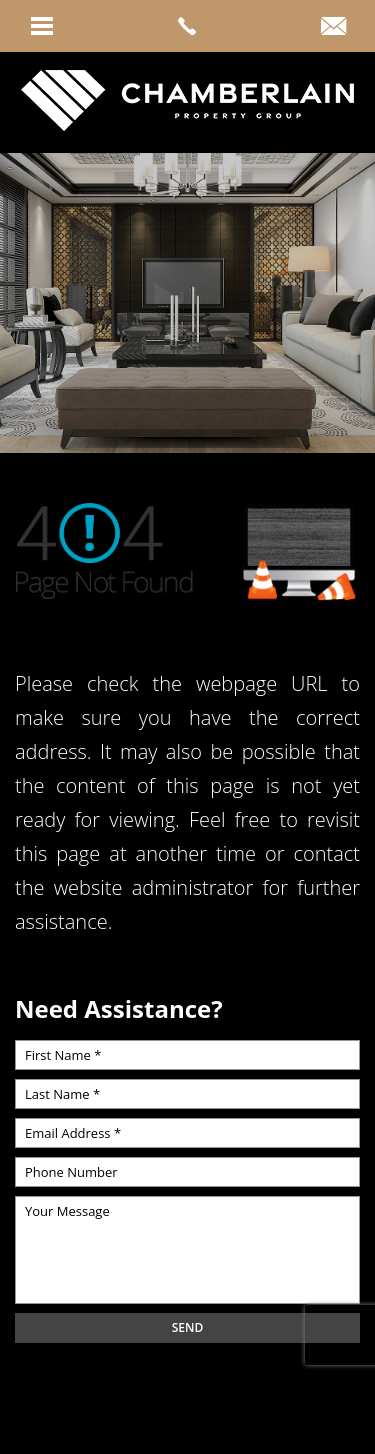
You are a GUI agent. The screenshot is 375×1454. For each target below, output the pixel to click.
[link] (187, 26)
